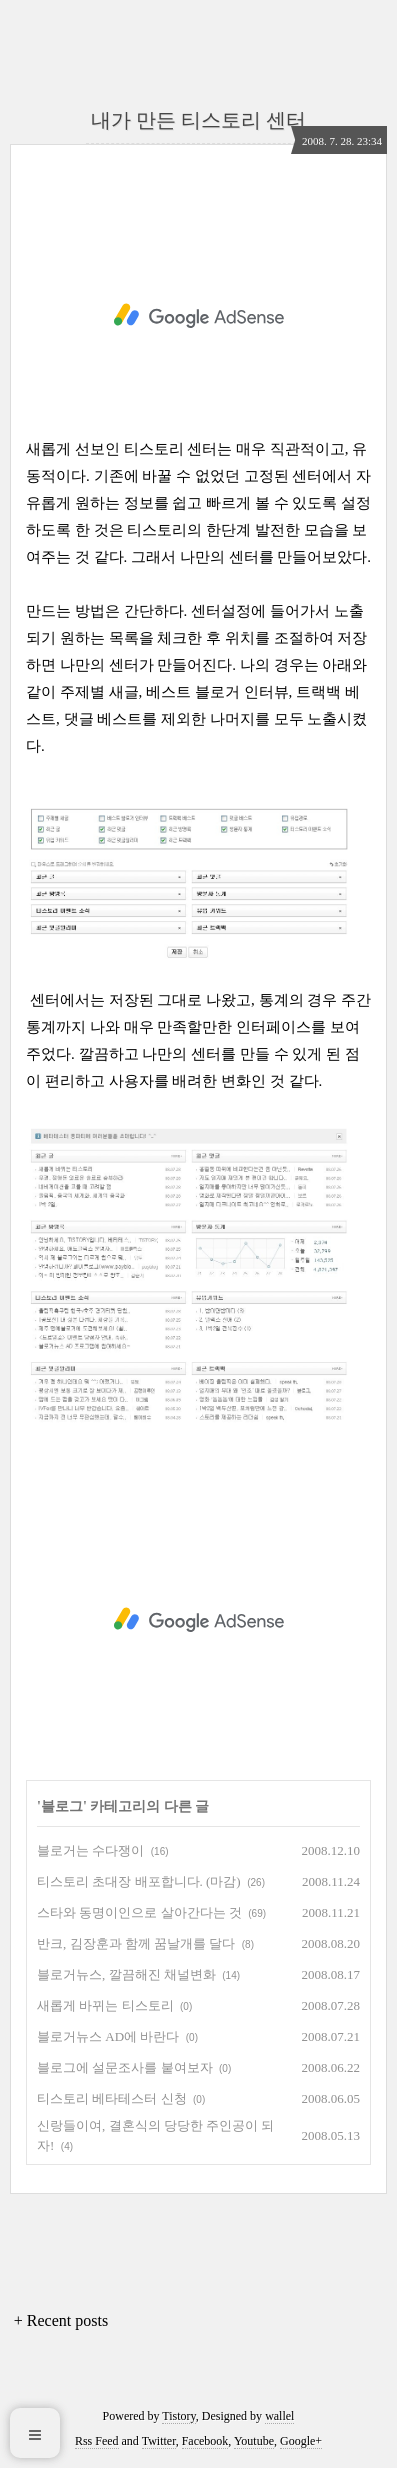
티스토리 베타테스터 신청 (112, 2098)
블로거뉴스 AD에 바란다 (108, 2036)
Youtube (254, 2441)
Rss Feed (97, 2441)
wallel (279, 2416)
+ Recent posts (61, 2320)
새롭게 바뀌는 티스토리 (105, 2005)
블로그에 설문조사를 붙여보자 (125, 2067)
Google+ (301, 2441)
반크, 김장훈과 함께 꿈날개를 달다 (136, 1943)
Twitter (159, 2441)
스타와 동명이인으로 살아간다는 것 (139, 1912)
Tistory (178, 2416)
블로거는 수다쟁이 (90, 1850)
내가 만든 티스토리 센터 (198, 120)
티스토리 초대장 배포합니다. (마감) (139, 1881)
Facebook (205, 2441)
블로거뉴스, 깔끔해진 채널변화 (126, 1974)
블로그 (62, 1806)
